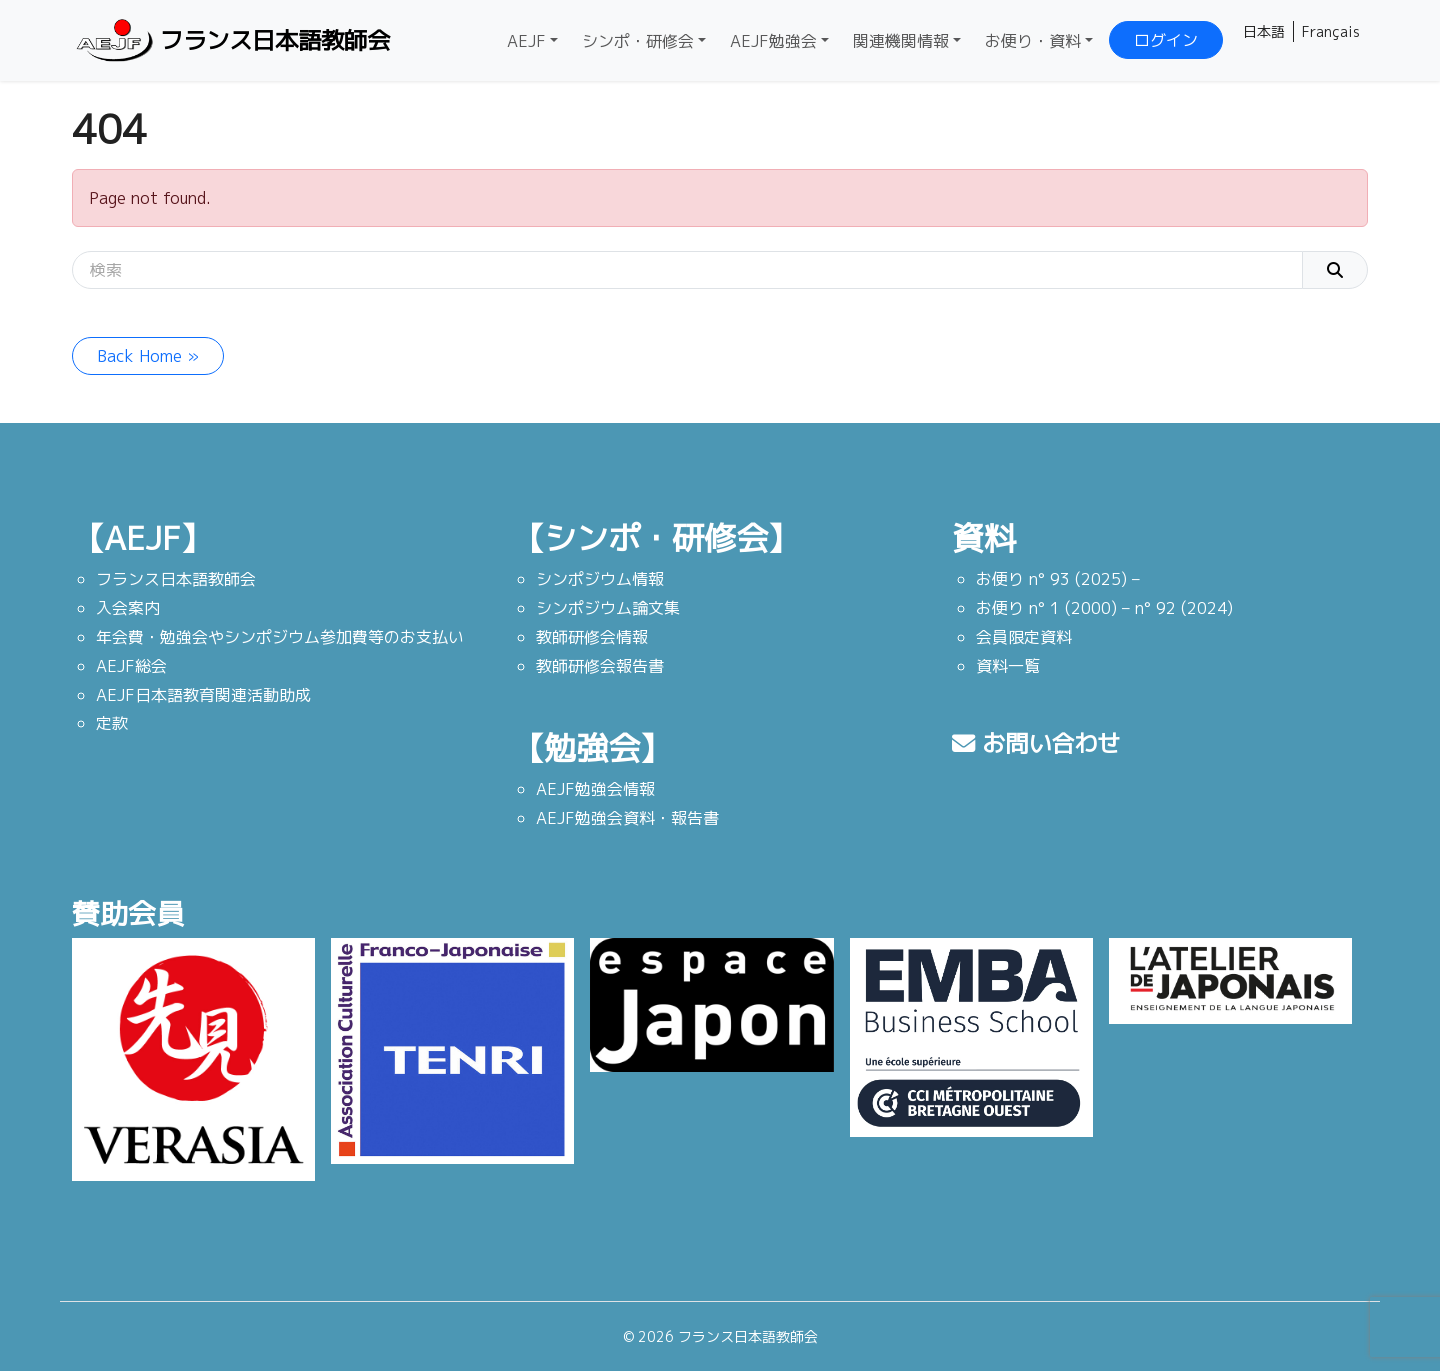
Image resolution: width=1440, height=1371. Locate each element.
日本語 (1264, 31)
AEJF (526, 41)
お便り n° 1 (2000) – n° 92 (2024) (1104, 608)
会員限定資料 (1024, 637)
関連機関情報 (901, 41)
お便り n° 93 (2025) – (1058, 579)
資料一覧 (1008, 666)
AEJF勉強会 (773, 41)
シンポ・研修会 (638, 41)
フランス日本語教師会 (236, 40)
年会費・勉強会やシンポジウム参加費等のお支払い (280, 637)
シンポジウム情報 (600, 579)
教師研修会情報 (592, 637)
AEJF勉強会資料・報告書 (627, 818)
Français (1331, 31)
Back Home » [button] (148, 356)
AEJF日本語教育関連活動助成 (203, 695)
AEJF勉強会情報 (595, 789)
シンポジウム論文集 (608, 608)
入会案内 (128, 608)
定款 (112, 723)
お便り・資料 (1033, 41)
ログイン (1166, 40)
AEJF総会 (131, 666)
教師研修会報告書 (600, 666)
